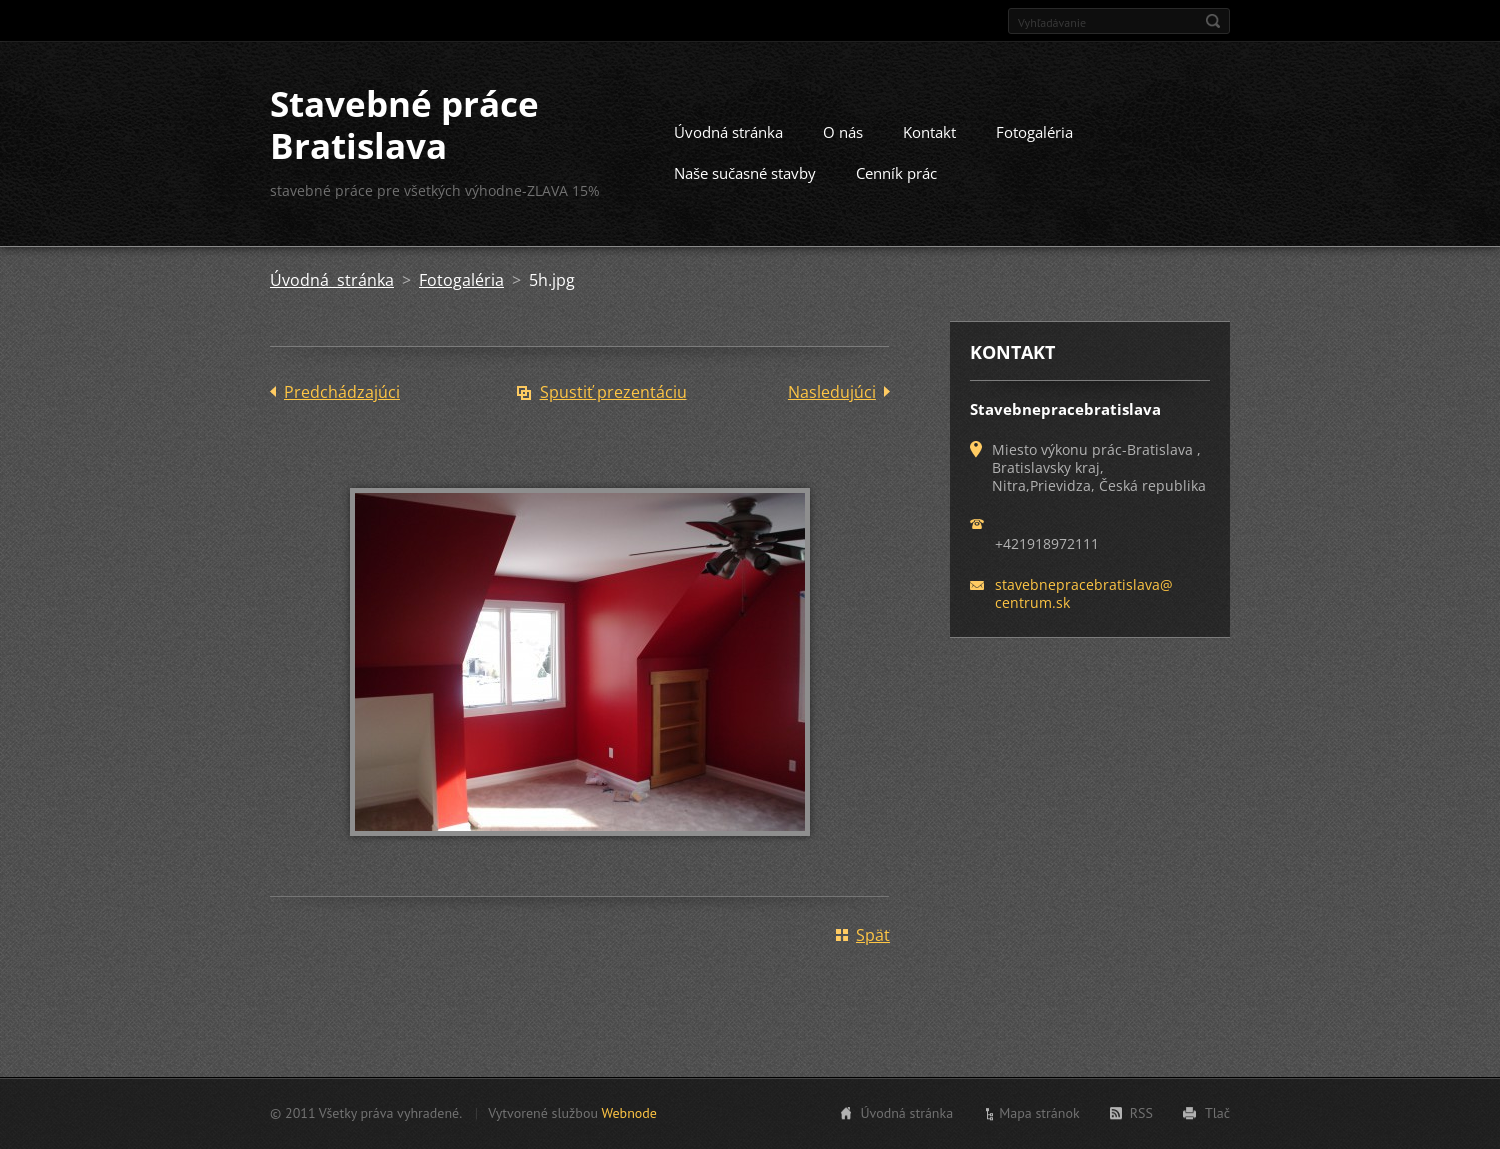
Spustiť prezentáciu (613, 392)
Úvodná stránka (728, 132)
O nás (843, 132)
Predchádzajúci (342, 392)
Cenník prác (896, 173)
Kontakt (929, 132)
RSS (1141, 1113)
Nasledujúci (832, 392)
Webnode (628, 1113)
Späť (873, 935)
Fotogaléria (1034, 132)
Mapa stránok (1039, 1113)
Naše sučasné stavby (745, 173)
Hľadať (1213, 21)
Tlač (1217, 1113)
